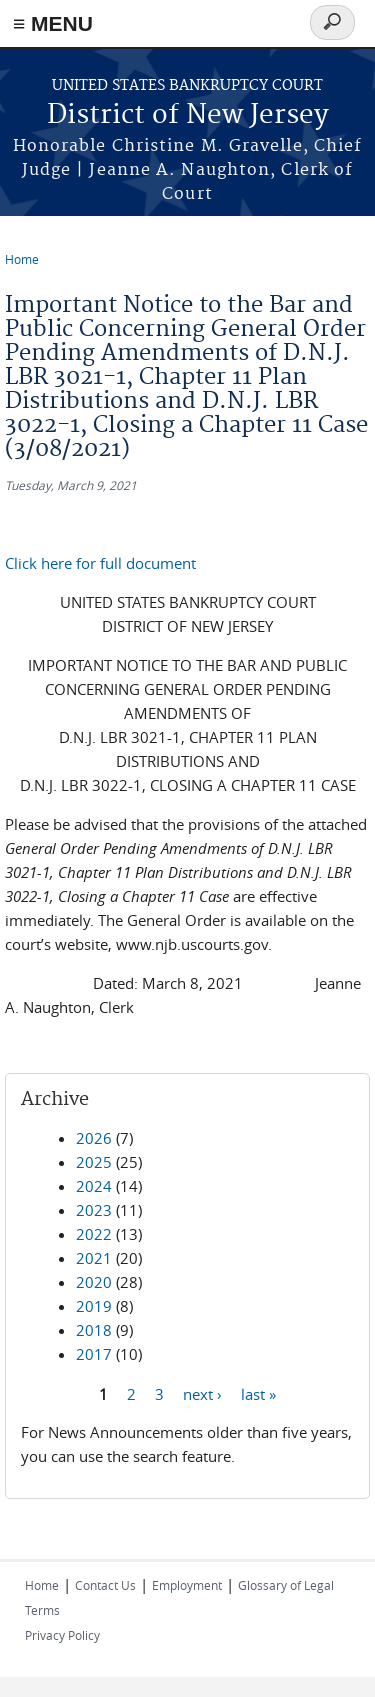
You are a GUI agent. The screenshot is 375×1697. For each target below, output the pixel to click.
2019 (94, 1306)
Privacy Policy (62, 1635)
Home (22, 259)
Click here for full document (100, 563)
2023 (94, 1210)
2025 (94, 1162)
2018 (94, 1330)
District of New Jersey (188, 115)
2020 (94, 1282)
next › (202, 1393)
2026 (94, 1138)
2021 (94, 1258)
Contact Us (105, 1585)
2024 (94, 1186)
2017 (94, 1354)
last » (258, 1393)
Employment (187, 1585)
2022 (94, 1234)
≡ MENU (53, 23)
